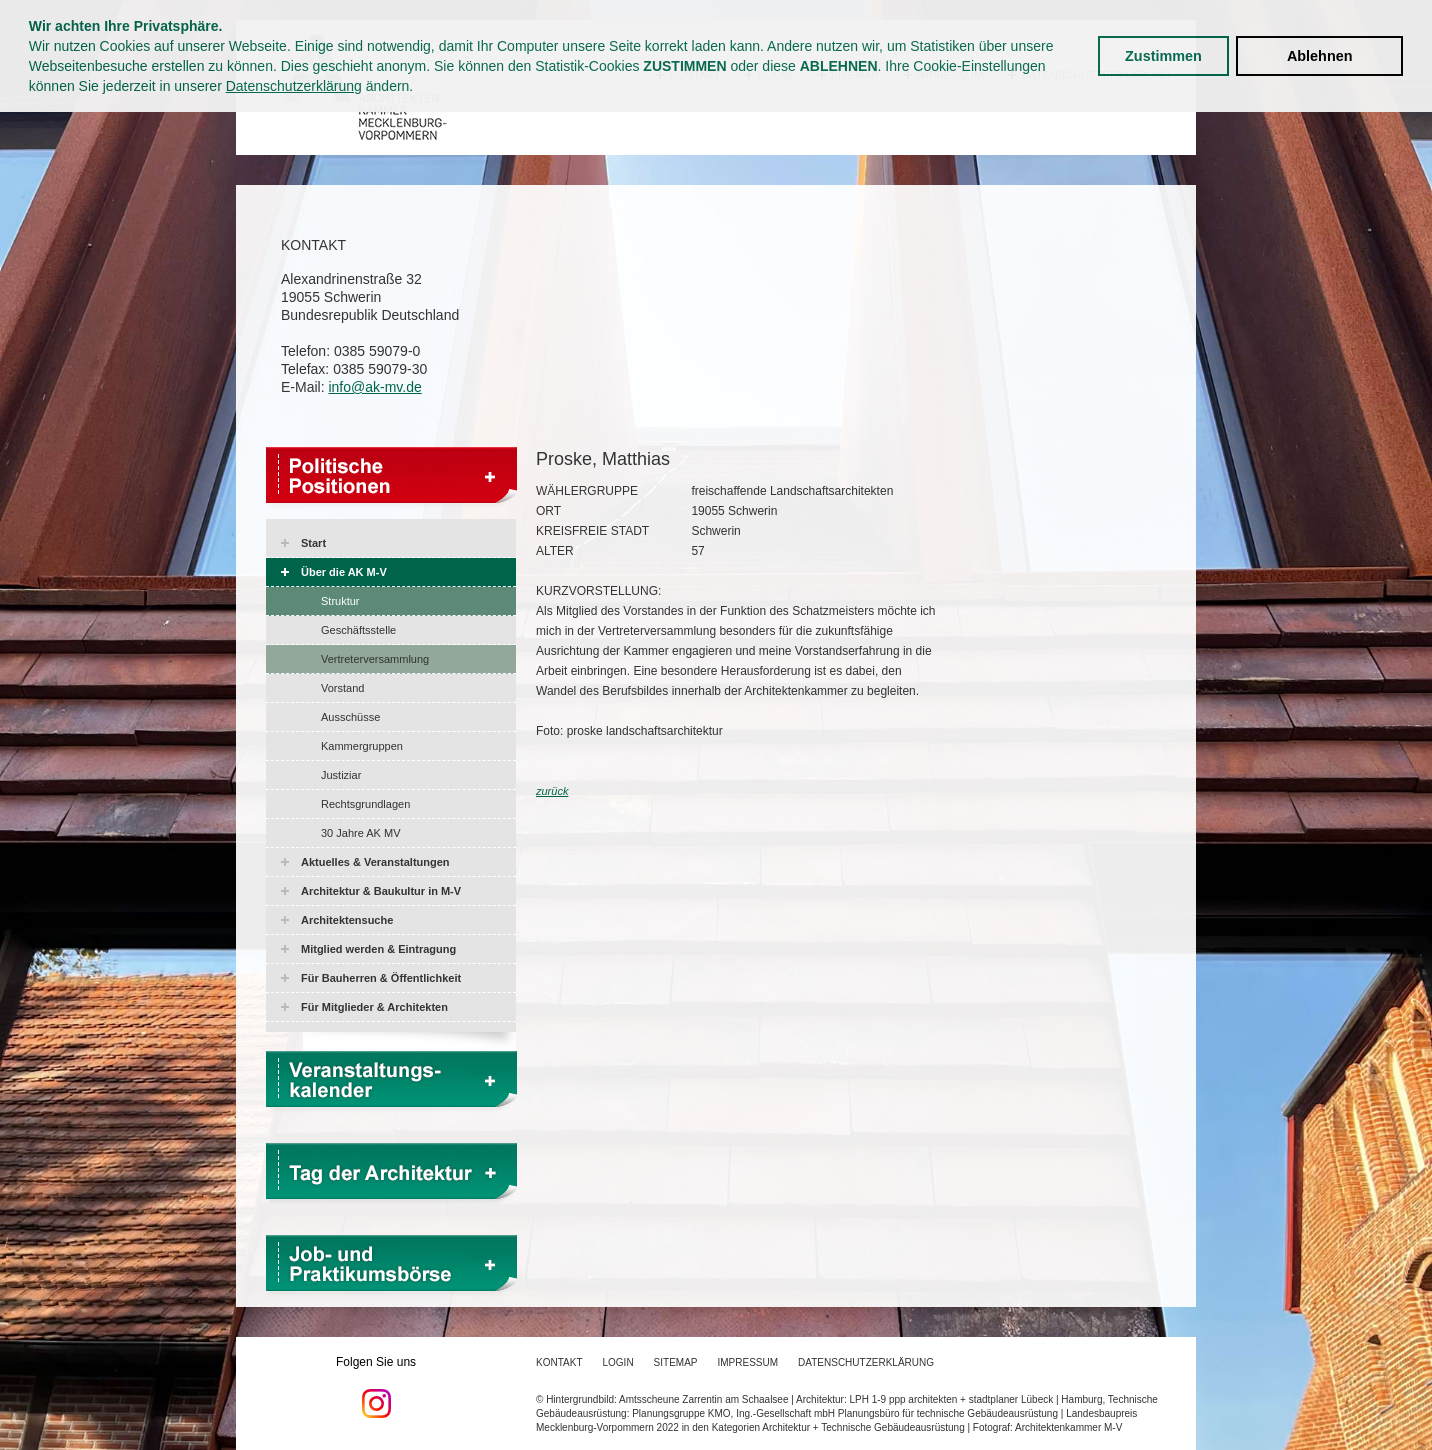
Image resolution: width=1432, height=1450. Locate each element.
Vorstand (342, 688)
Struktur (340, 601)
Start (313, 543)
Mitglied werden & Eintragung (378, 949)
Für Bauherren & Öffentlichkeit (381, 978)
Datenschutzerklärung (294, 86)
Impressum (748, 1362)
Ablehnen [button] (1320, 56)
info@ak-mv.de (374, 387)
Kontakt (559, 1362)
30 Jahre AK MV (361, 833)
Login (617, 1362)
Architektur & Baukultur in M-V (381, 891)
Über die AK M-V (344, 572)
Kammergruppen (362, 746)
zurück (552, 791)
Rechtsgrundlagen (365, 804)
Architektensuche (347, 920)
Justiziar (341, 775)
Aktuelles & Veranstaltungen (375, 862)
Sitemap (676, 1362)
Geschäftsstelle (358, 630)
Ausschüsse (350, 717)
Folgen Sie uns (376, 1387)
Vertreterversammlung (375, 659)
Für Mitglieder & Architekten (374, 1007)
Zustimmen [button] (1163, 56)
